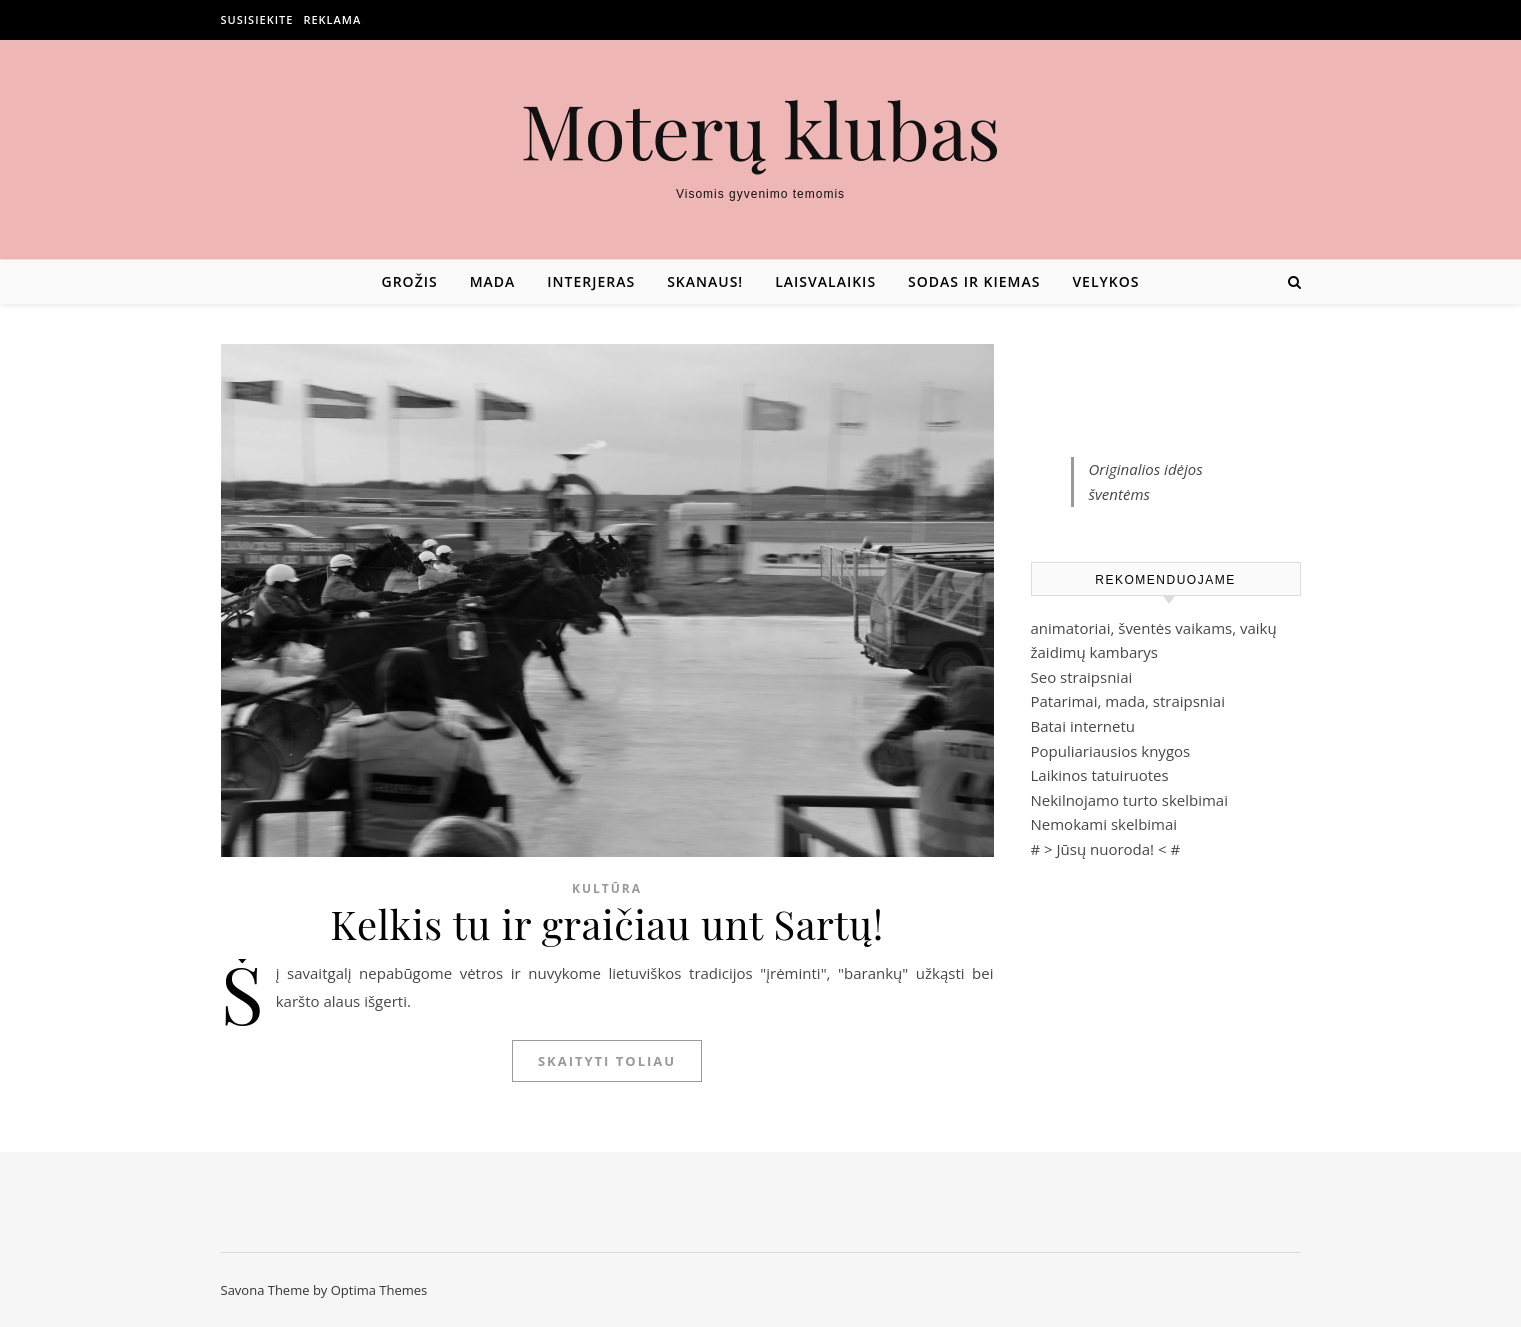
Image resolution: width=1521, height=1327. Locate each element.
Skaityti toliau (607, 1061)
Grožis (410, 281)
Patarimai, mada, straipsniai (1128, 701)
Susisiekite (257, 19)
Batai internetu (1083, 726)
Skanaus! (705, 281)
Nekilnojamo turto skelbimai (1129, 800)
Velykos (1105, 281)
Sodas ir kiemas (974, 281)
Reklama (332, 19)
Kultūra (607, 888)
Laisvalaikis (825, 281)
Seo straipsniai (1082, 677)
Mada (493, 281)
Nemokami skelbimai (1104, 824)
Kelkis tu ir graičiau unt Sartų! (607, 923)
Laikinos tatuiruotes (1100, 775)
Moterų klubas (760, 129)
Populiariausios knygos (1111, 751)
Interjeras (591, 281)
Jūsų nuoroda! (1106, 849)
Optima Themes (379, 1290)
